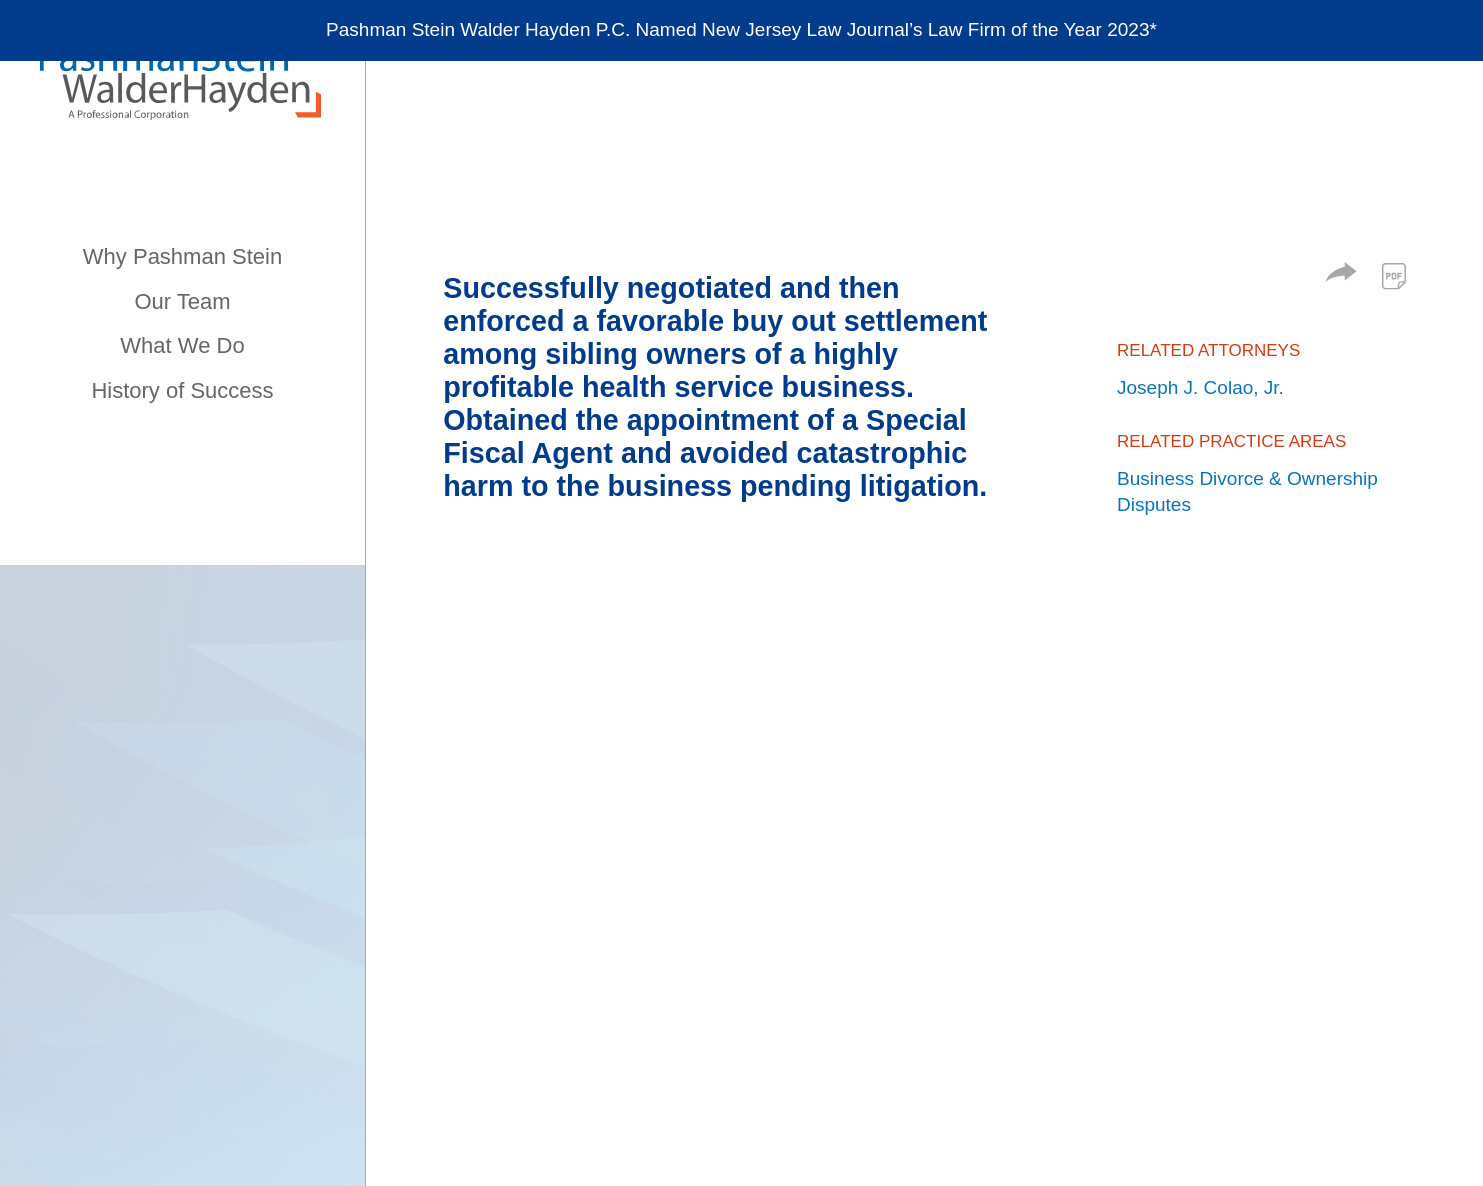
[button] (1341, 275)
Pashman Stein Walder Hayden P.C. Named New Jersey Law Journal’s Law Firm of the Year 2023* (741, 30)
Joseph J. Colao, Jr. (1200, 387)
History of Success (182, 390)
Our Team (182, 301)
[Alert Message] (741, 31)
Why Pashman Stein (182, 256)
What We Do (182, 345)
